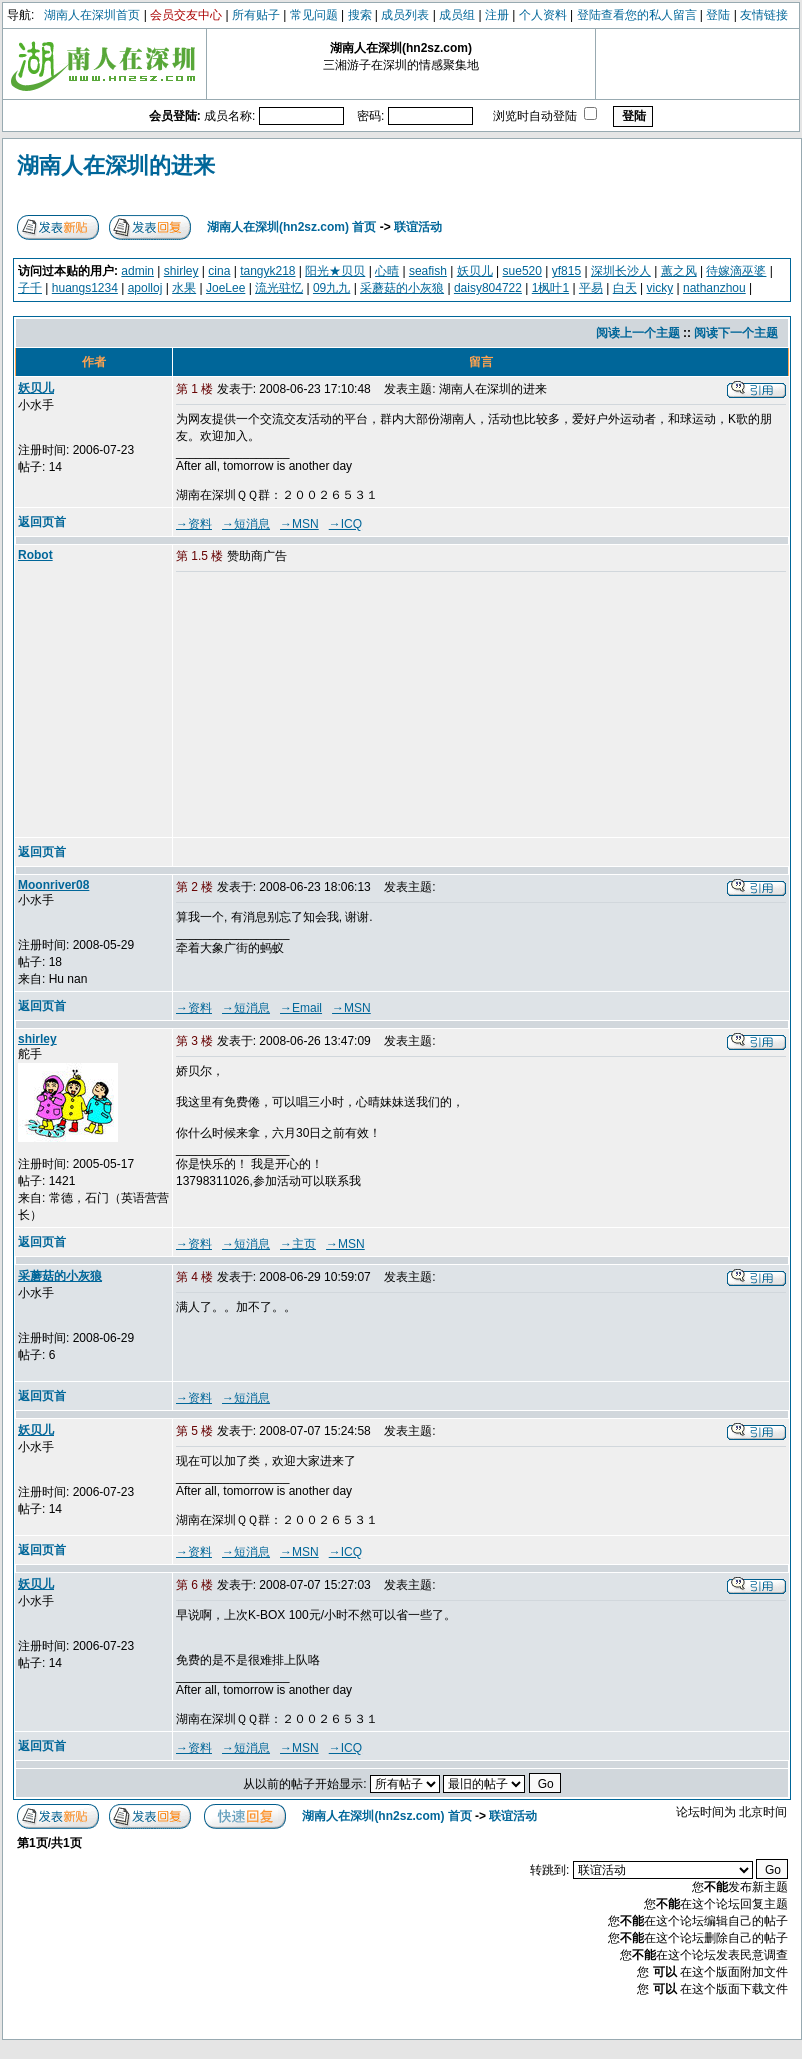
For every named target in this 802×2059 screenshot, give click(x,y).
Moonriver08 (53, 885)
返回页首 (42, 522)
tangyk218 (267, 271)
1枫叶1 (550, 288)
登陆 (718, 15)
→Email (301, 1008)
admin (137, 271)
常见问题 (314, 15)
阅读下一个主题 (736, 333)
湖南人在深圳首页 (92, 15)
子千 (30, 288)
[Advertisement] (329, 706)
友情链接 (764, 15)
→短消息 (246, 524)
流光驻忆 (279, 288)
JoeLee (225, 288)
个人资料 (543, 15)
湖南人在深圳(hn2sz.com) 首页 (291, 227)
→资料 (194, 524)
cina (219, 271)
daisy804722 (488, 288)
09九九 (331, 288)
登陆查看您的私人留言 (637, 15)
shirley (181, 271)
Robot (35, 555)
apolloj (145, 288)
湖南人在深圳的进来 (116, 165)
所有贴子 (256, 15)
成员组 (457, 15)
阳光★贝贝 (335, 271)
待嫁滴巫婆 (736, 271)
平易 (591, 288)
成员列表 (405, 15)
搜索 (360, 15)
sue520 (522, 271)
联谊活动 (418, 227)
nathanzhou (714, 288)
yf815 (566, 271)
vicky (660, 288)
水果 (184, 288)
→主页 (298, 1244)
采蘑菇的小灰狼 (402, 288)
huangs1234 (85, 288)
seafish (428, 271)
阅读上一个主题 (638, 333)
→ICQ (345, 524)
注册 (497, 15)
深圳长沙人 (621, 271)
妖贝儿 (475, 271)
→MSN (299, 524)
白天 (625, 288)
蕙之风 (679, 271)
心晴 (387, 271)
